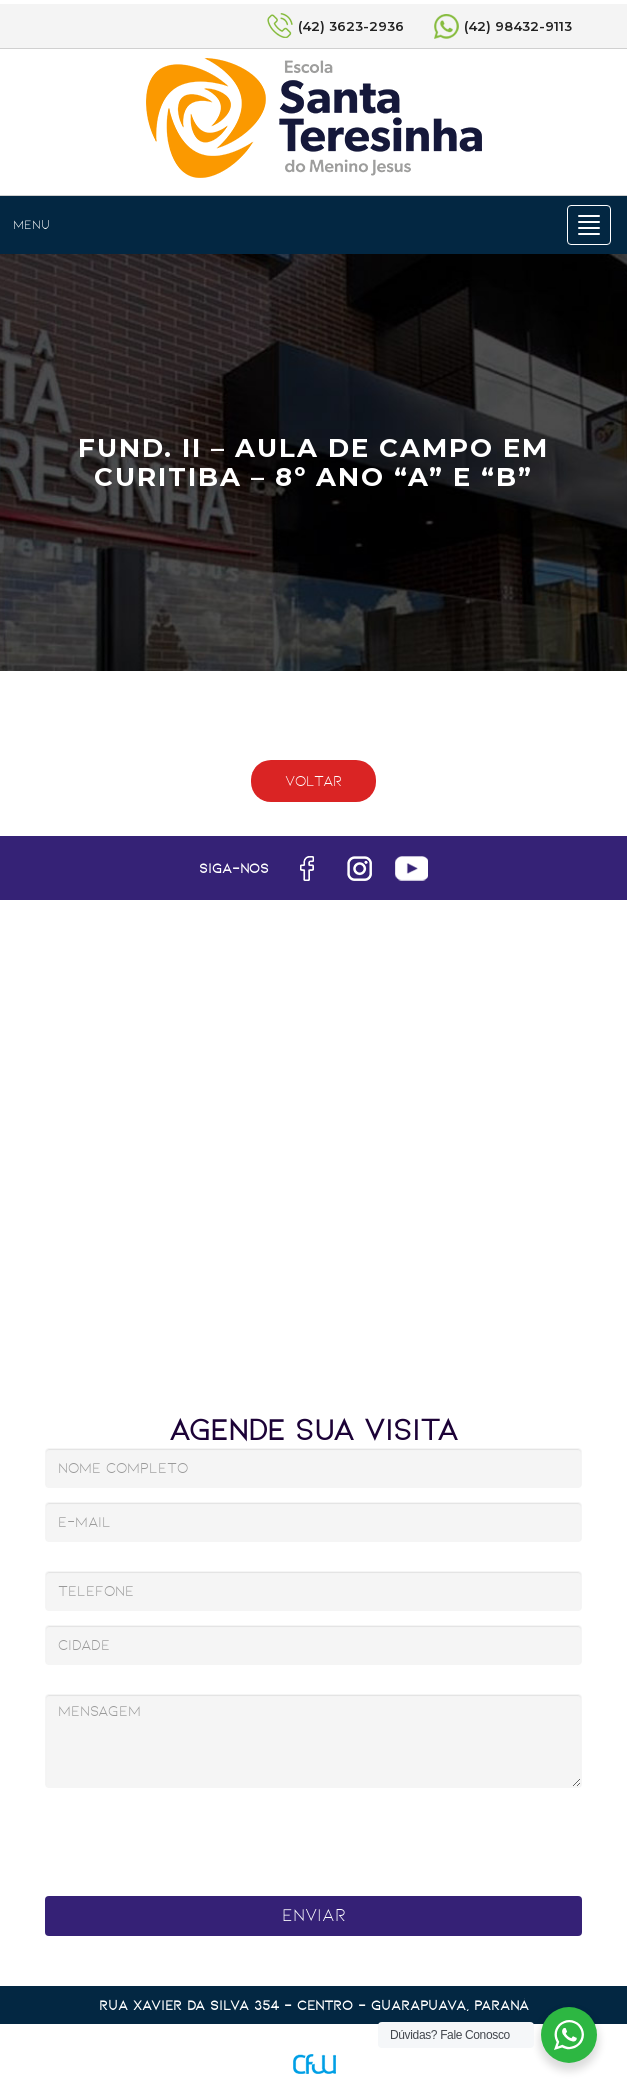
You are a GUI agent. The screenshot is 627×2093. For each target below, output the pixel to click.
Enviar (314, 1915)
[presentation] (277, 1836)
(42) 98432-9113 (518, 26)
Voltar (313, 781)
